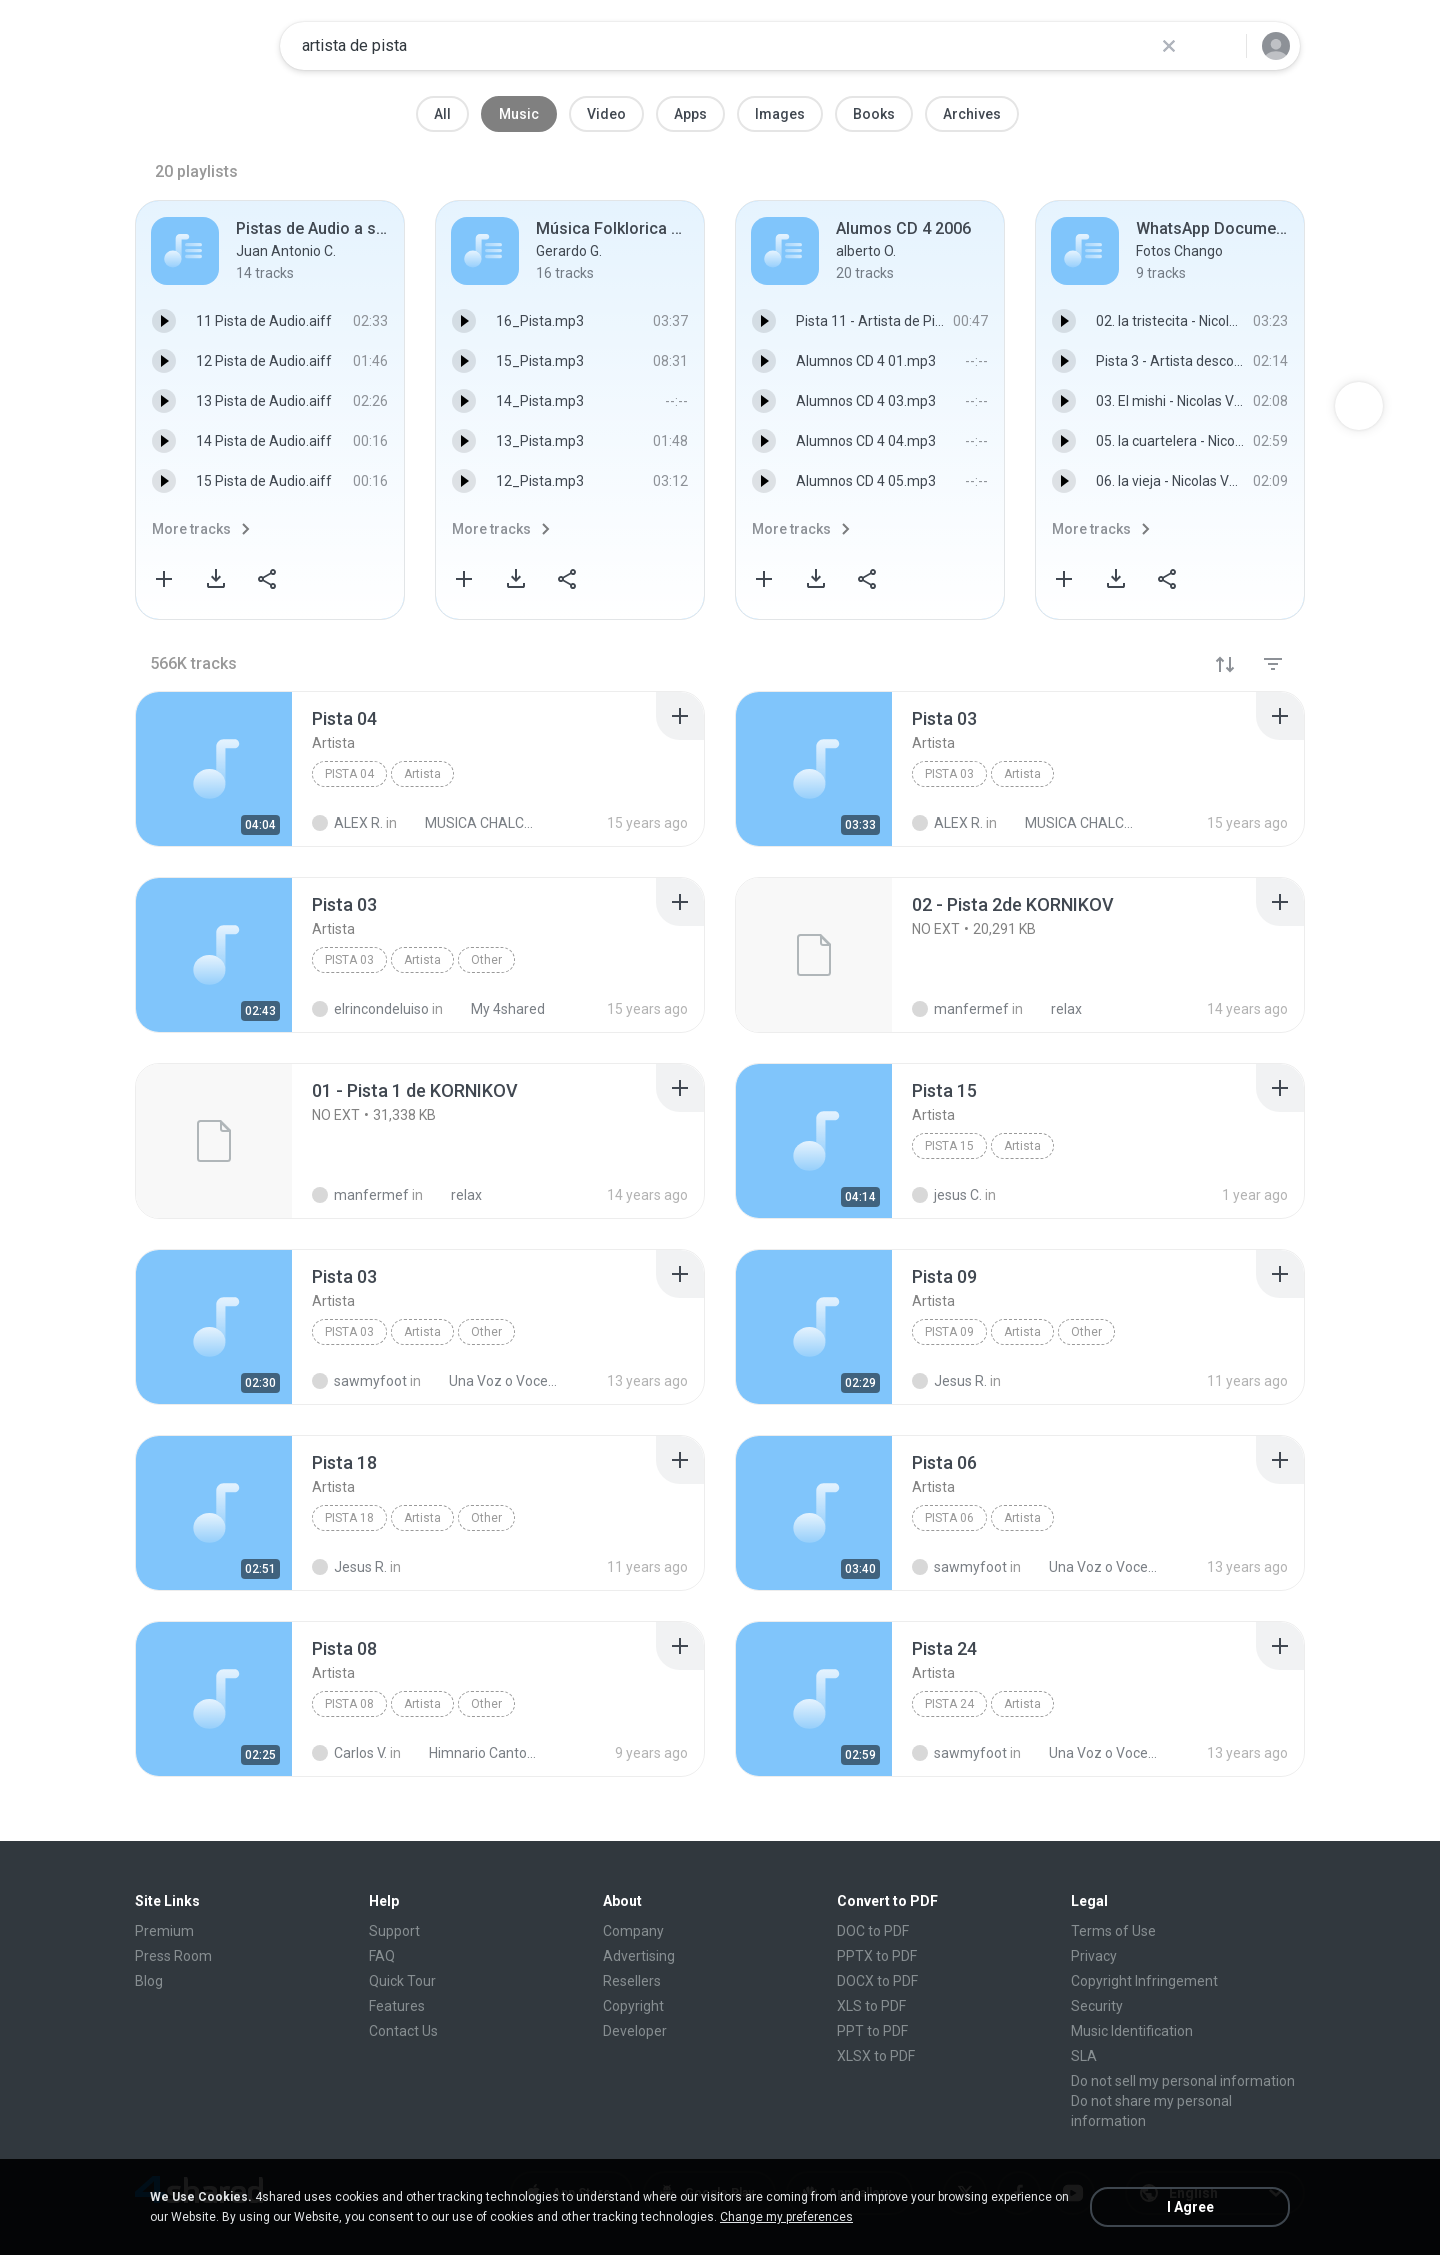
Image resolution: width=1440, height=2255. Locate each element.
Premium (164, 1931)
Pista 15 (949, 1146)
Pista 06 (949, 1518)
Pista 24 (949, 1704)
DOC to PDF (873, 1931)
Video (606, 114)
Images (780, 114)
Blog (149, 1981)
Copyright (633, 2006)
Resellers (632, 1981)
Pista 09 (949, 1332)
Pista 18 (349, 1518)
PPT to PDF (872, 2031)
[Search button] (1219, 46)
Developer (635, 2031)
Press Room (173, 1956)
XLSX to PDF (876, 2056)
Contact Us (403, 2031)
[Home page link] (201, 46)
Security (1097, 2006)
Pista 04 (349, 774)
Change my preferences (786, 2217)
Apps (690, 114)
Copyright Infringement (1144, 1981)
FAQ (382, 1956)
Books (874, 114)
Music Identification (1132, 2031)
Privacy (1094, 1956)
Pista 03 (949, 774)
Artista (422, 774)
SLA (1084, 2056)
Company (633, 1931)
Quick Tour (402, 1981)
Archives (972, 114)
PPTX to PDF (877, 1956)
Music (519, 114)
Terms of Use (1113, 1931)
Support (394, 1931)
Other (486, 960)
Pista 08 (349, 1704)
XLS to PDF (871, 2006)
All (442, 114)
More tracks (191, 529)
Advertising (639, 1956)
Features (397, 2006)
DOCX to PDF (877, 1981)
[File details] (214, 769)
